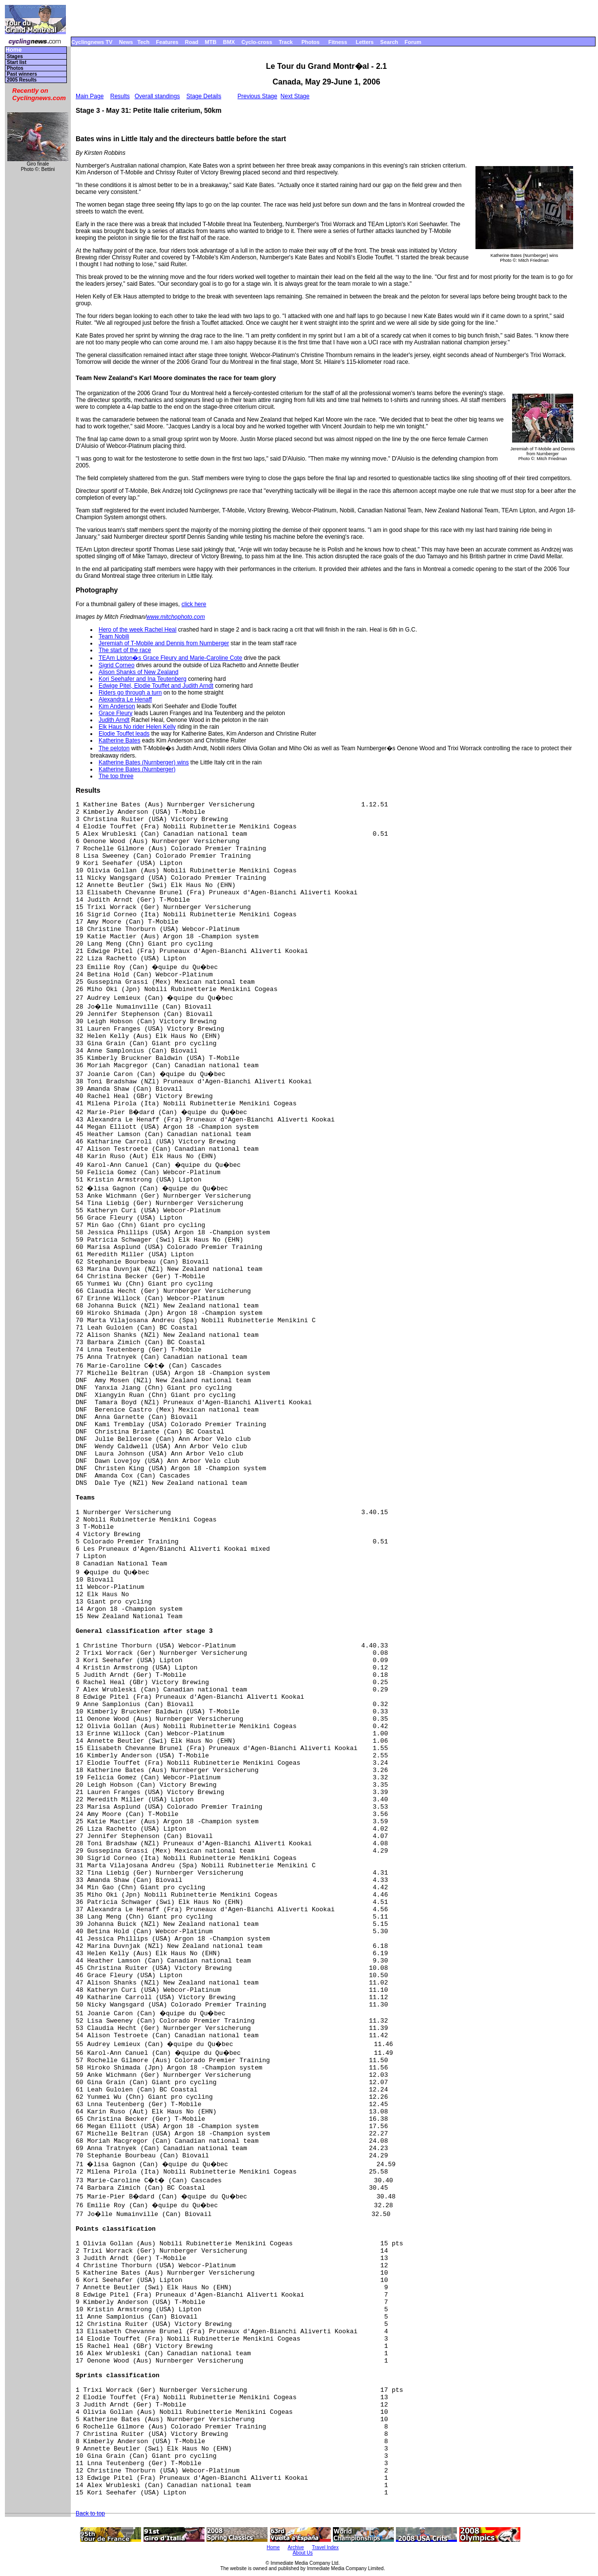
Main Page (89, 96)
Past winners (22, 74)
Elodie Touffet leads (124, 733)
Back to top (90, 2513)
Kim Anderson (117, 706)
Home (13, 50)
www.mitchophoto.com (175, 616)
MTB (211, 42)
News (126, 42)
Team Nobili (114, 636)
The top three (116, 776)
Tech (143, 42)
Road (192, 42)
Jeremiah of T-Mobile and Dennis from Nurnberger (164, 643)
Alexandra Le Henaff (125, 699)
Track (286, 42)
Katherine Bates (119, 740)
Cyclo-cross (257, 42)
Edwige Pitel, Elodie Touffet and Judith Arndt (156, 685)
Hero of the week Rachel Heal (137, 629)
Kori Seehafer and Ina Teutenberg (142, 679)
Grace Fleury (115, 713)
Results (120, 96)
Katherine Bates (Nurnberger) (137, 769)
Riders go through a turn (130, 692)
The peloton (114, 748)
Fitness (337, 42)
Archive (296, 2547)
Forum (413, 42)
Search (389, 42)
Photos (310, 42)
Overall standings (157, 96)
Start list (16, 62)
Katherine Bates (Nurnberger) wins (144, 762)
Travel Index (325, 2547)
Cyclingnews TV (91, 42)
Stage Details (203, 96)
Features (167, 42)
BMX (229, 42)
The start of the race (125, 650)
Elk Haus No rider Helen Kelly (137, 726)
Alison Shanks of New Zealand (138, 672)
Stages (15, 56)
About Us (302, 2552)
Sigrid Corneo (116, 665)
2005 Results (22, 80)
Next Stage (295, 96)
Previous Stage (257, 96)
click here (194, 604)
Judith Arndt (114, 720)
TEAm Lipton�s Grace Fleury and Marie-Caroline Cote (170, 658)
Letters (365, 42)
